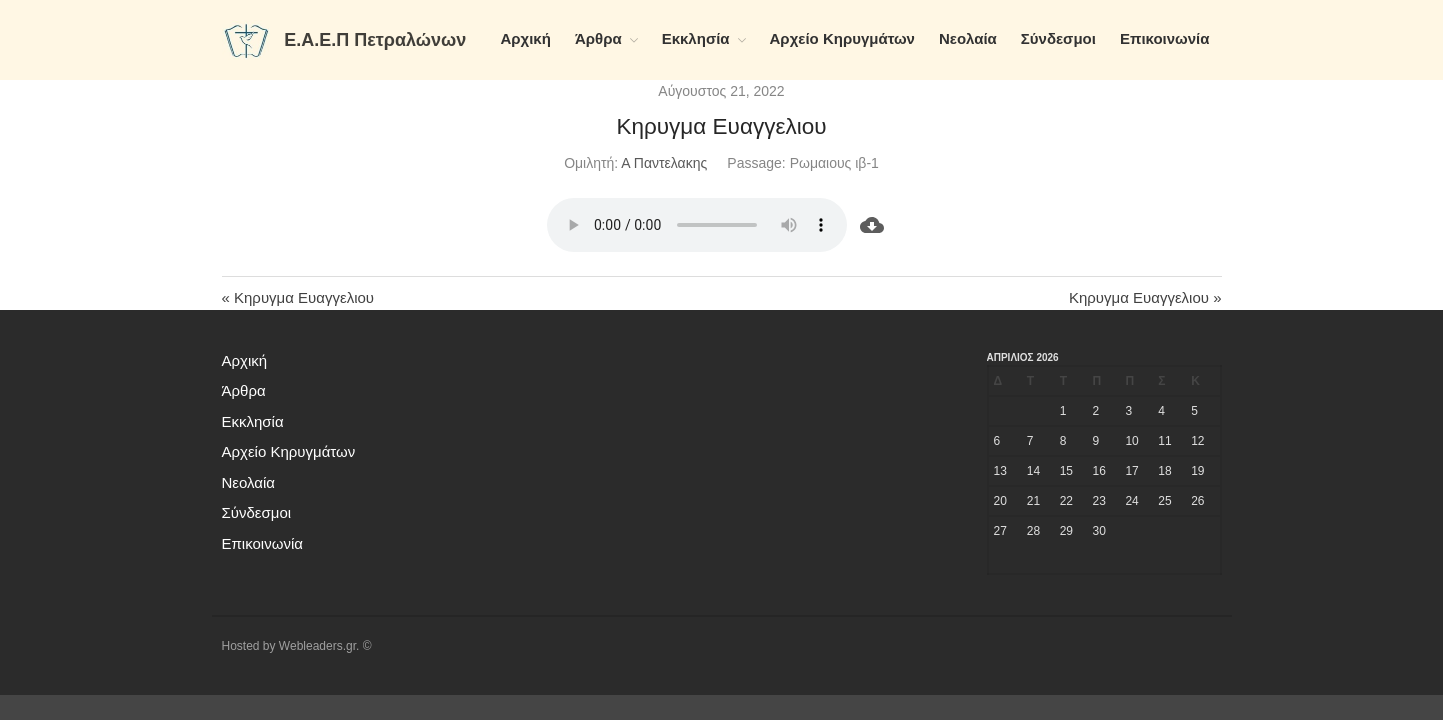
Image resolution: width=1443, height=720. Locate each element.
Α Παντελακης (664, 163)
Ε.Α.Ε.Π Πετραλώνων (375, 40)
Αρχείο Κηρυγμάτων (842, 38)
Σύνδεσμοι (1058, 38)
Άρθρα (598, 38)
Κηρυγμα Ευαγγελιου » (1145, 297)
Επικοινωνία (1165, 38)
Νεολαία (968, 38)
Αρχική (525, 38)
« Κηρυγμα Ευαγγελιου (298, 297)
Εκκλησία (696, 38)
